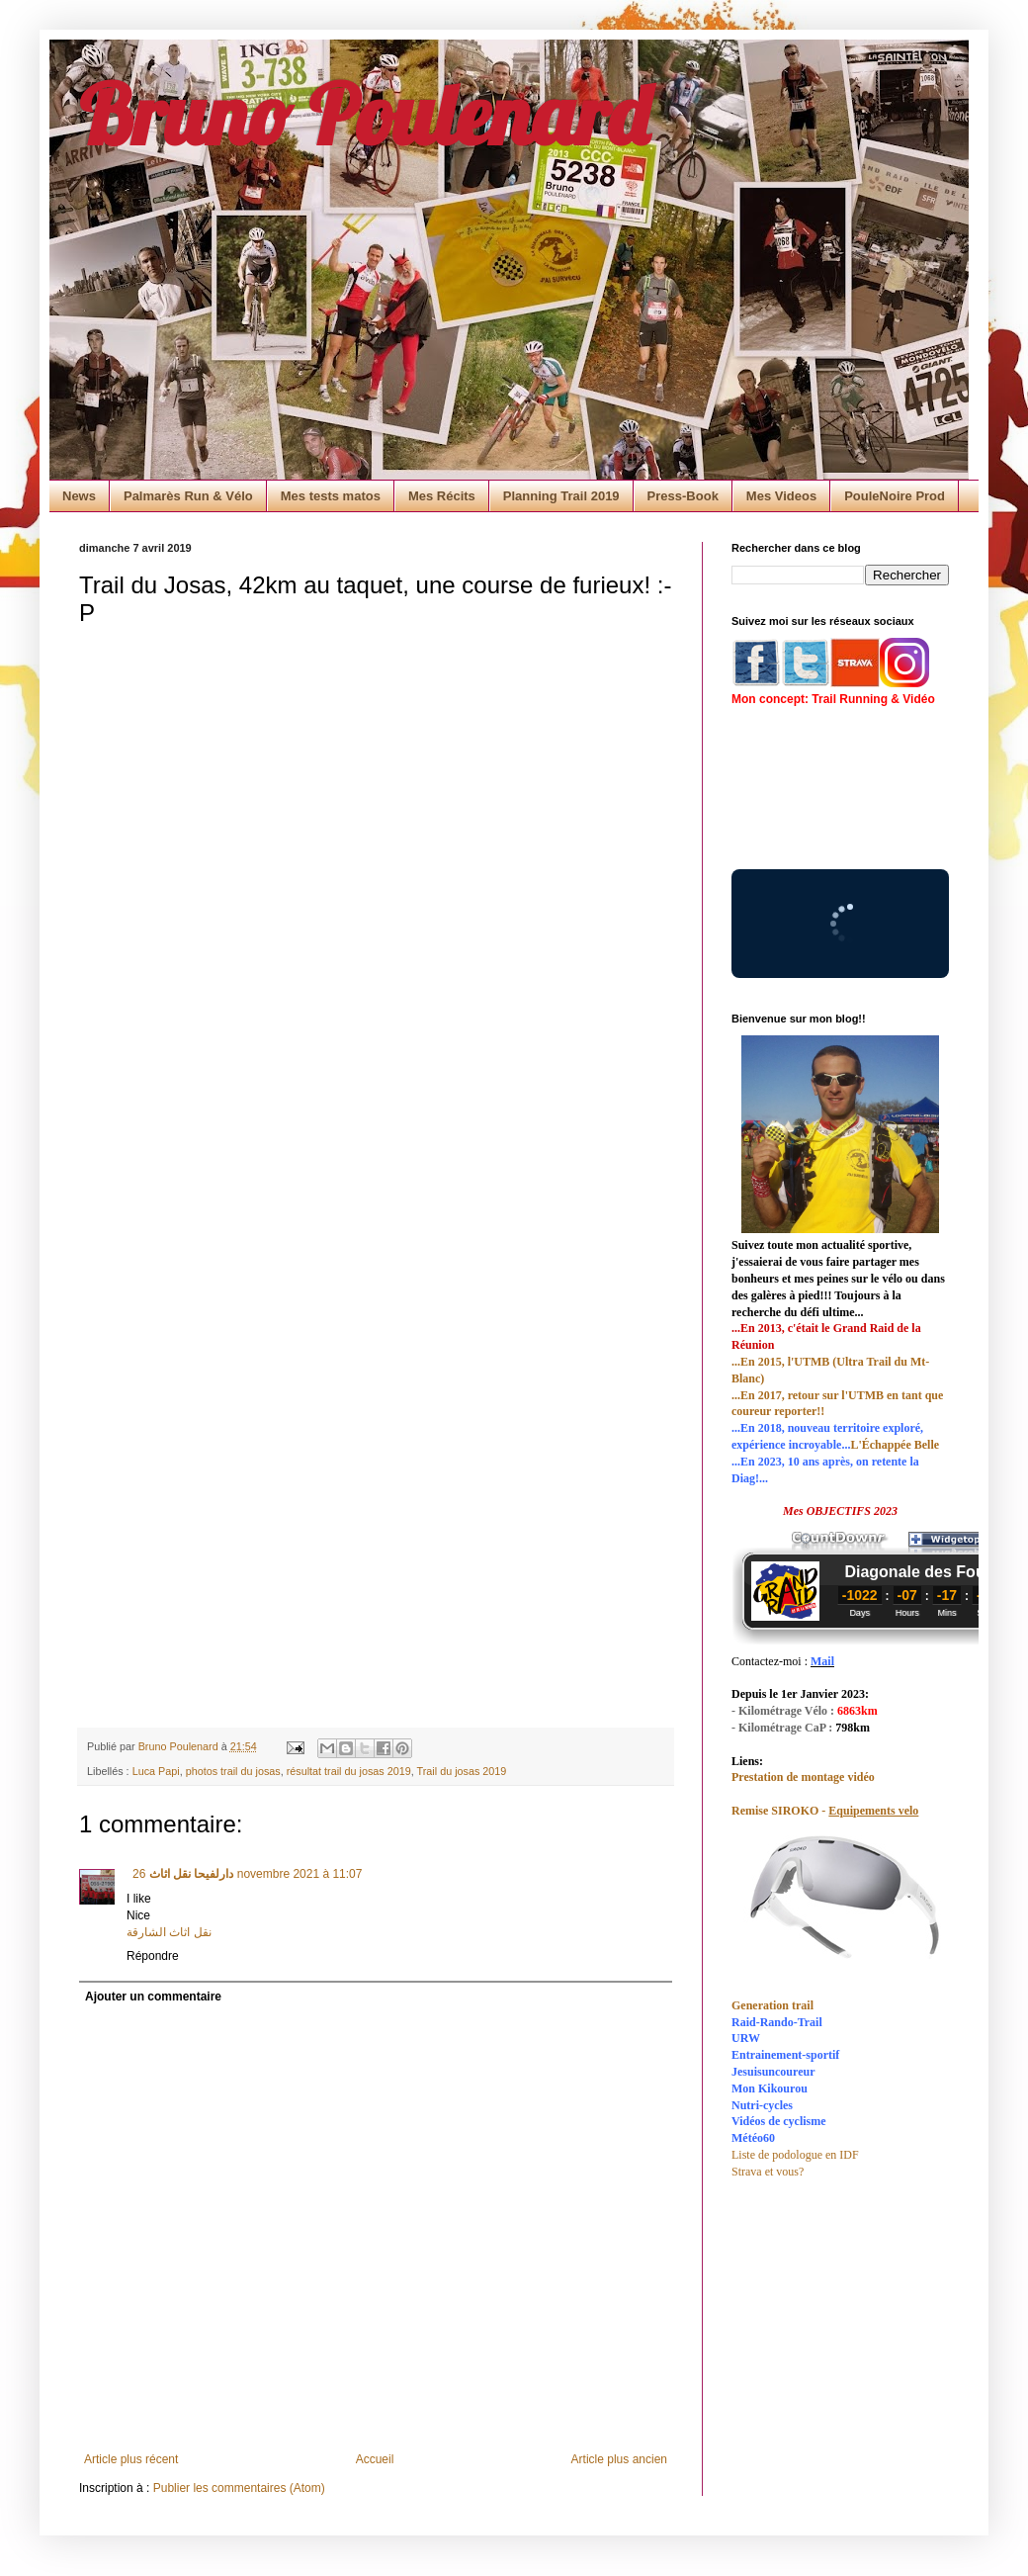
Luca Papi (156, 1771)
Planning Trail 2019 (561, 496)
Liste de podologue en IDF (795, 2155)
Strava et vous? (767, 2171)
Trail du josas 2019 (462, 1771)
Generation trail (772, 2005)
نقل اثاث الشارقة (169, 1932)
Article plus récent (131, 2459)
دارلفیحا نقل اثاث (189, 1874)
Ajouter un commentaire (153, 1996)
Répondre (153, 1956)
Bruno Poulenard (363, 113)
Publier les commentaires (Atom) (239, 2488)
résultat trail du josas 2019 (349, 1771)
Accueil (375, 2459)
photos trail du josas (233, 1771)
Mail (822, 1661)
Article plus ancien (619, 2459)
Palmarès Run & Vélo (188, 496)
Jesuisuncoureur (772, 2072)
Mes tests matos (331, 496)
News (79, 496)
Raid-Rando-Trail (776, 2022)
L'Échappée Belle (894, 1445)
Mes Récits (441, 496)
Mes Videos (781, 496)
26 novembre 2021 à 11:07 (247, 1874)
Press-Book (683, 496)
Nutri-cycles (762, 2105)
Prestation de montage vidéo (803, 1777)
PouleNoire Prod (894, 496)
